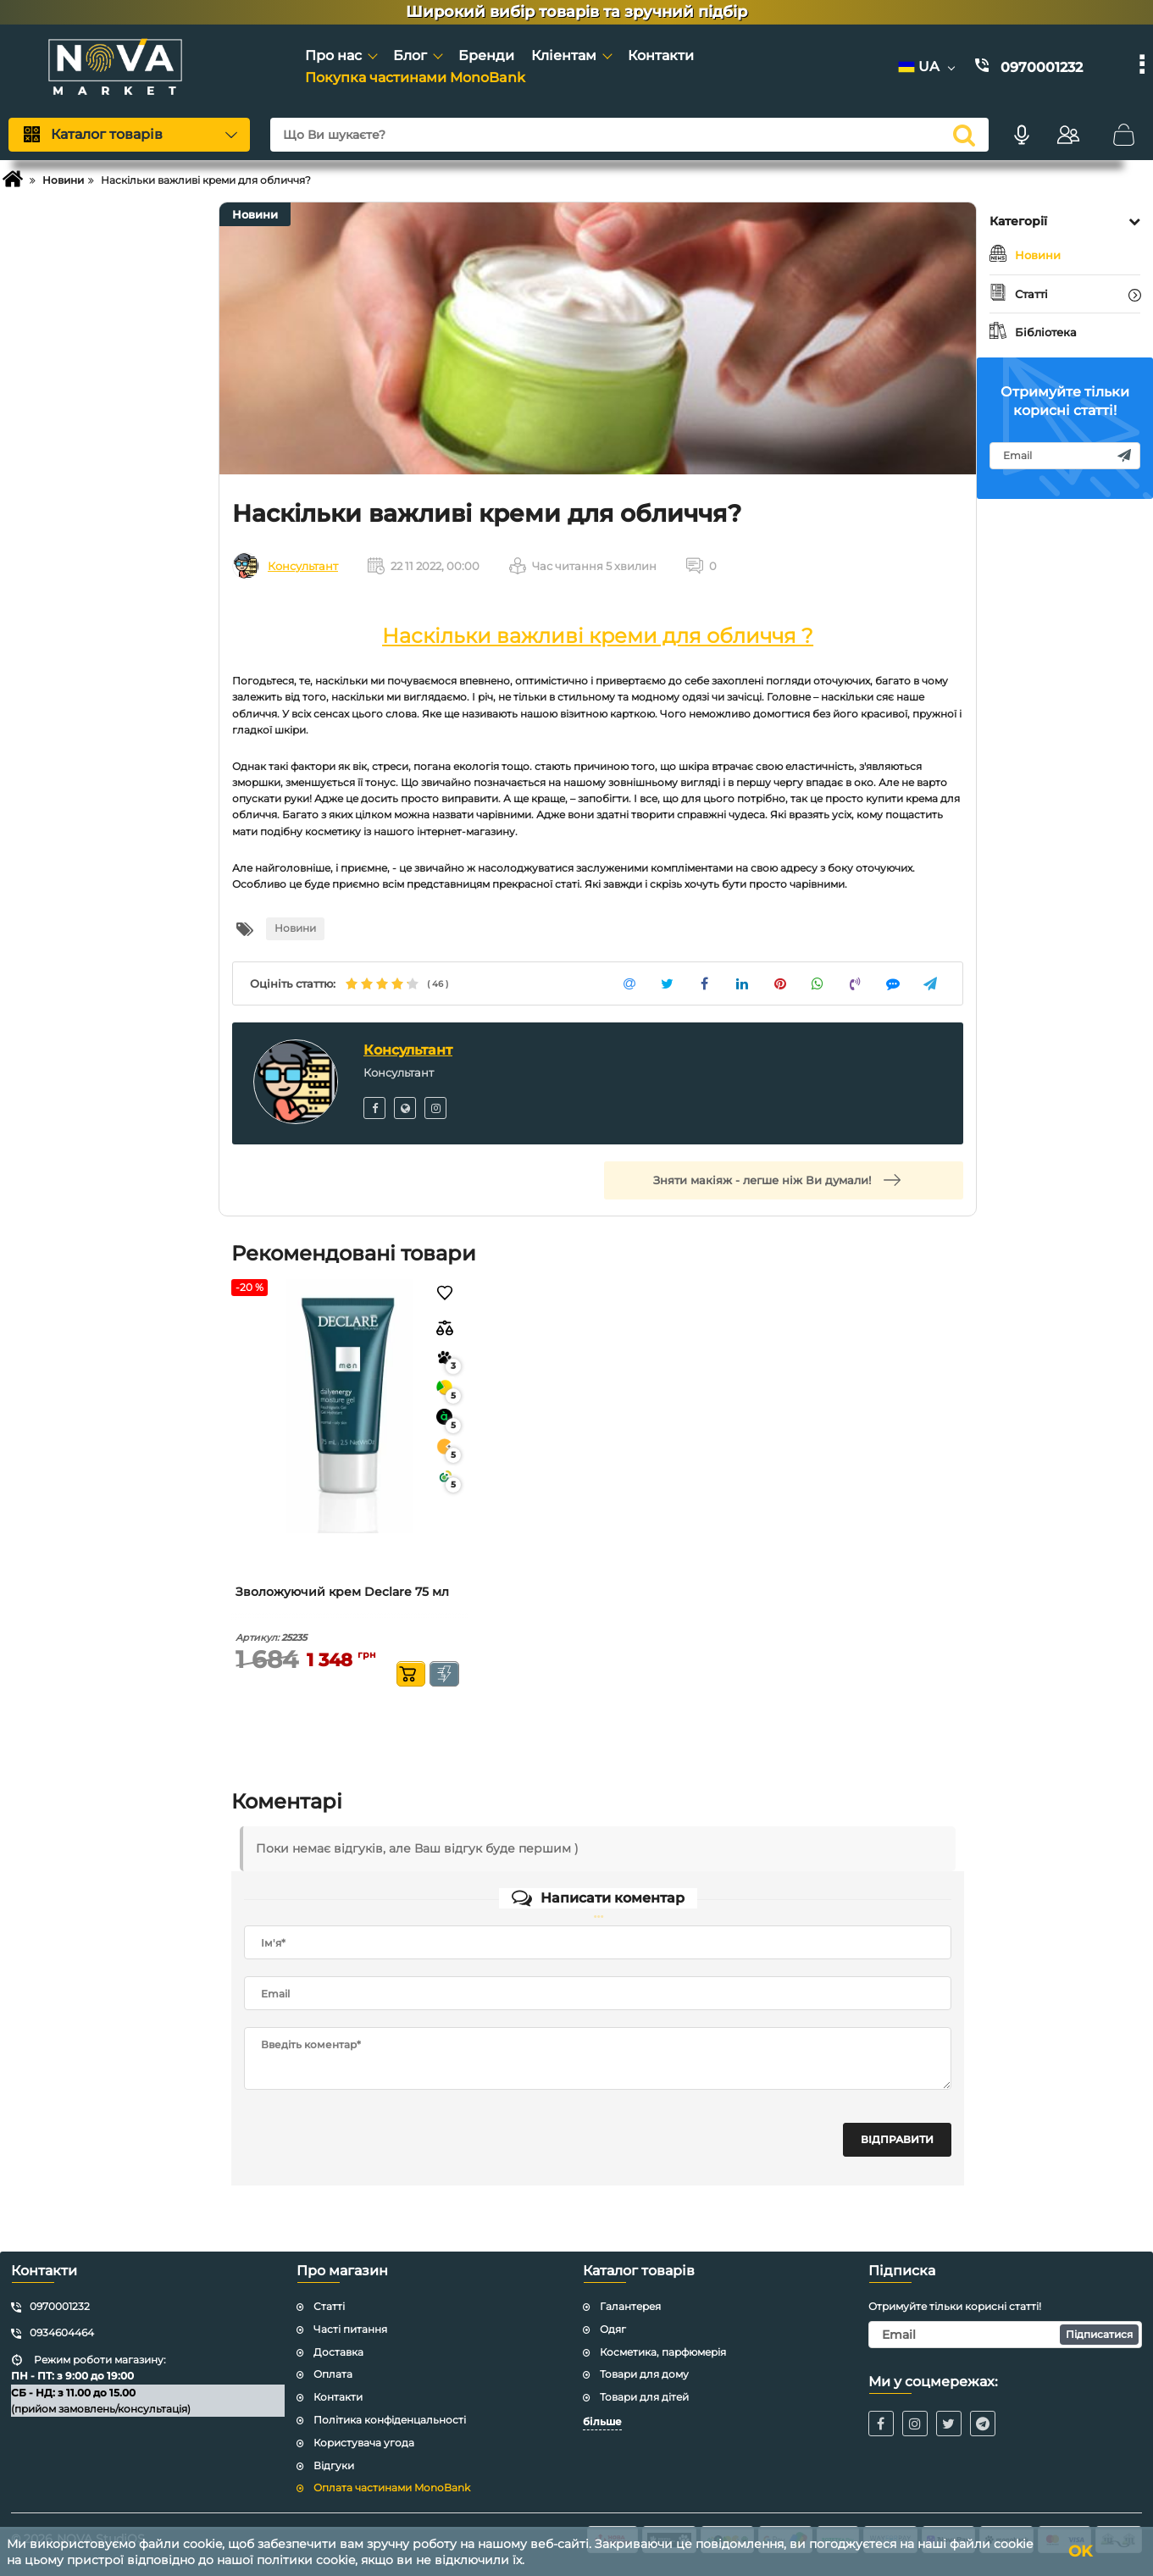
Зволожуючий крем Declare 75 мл (342, 1592)
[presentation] (373, 2140)
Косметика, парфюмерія (663, 2352)
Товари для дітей (644, 2396)
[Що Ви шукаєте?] (629, 135)
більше (602, 2421)
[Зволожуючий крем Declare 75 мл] (349, 1406)
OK (1080, 2551)
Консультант (303, 566)
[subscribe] (1064, 455)
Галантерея (630, 2306)
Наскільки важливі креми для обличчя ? (597, 635)
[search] (964, 134)
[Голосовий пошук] (1022, 135)
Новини (255, 214)
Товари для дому (644, 2374)
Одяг (613, 2329)
